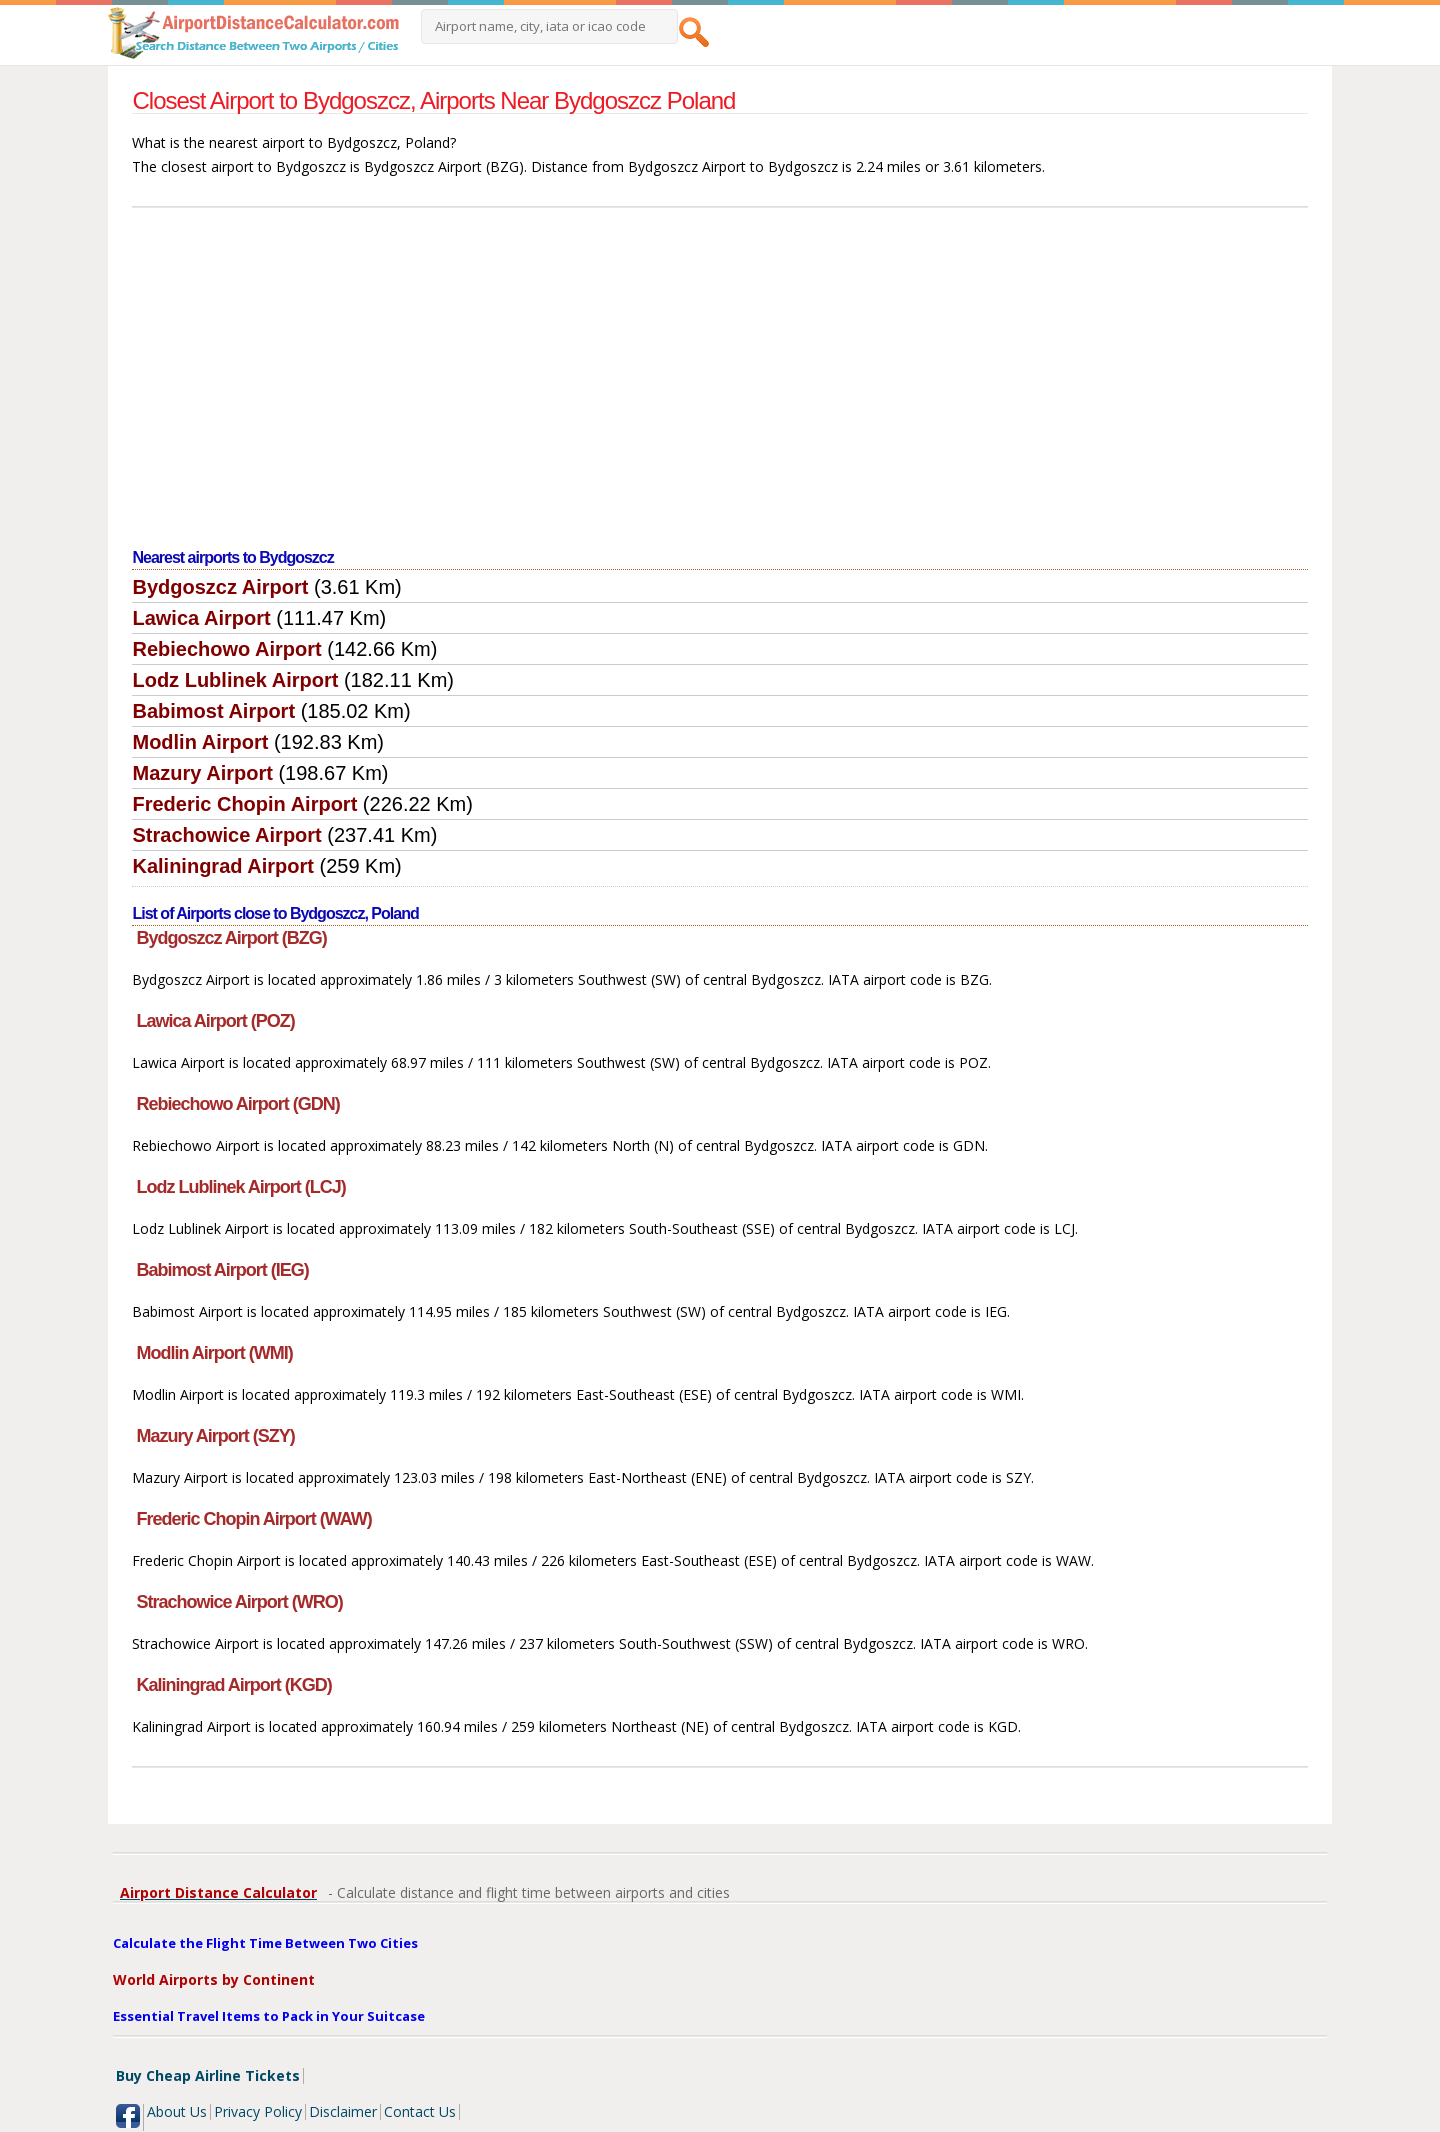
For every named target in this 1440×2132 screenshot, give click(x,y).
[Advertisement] (720, 379)
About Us (177, 2111)
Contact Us (420, 2111)
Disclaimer (343, 2111)
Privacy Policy (258, 2111)
